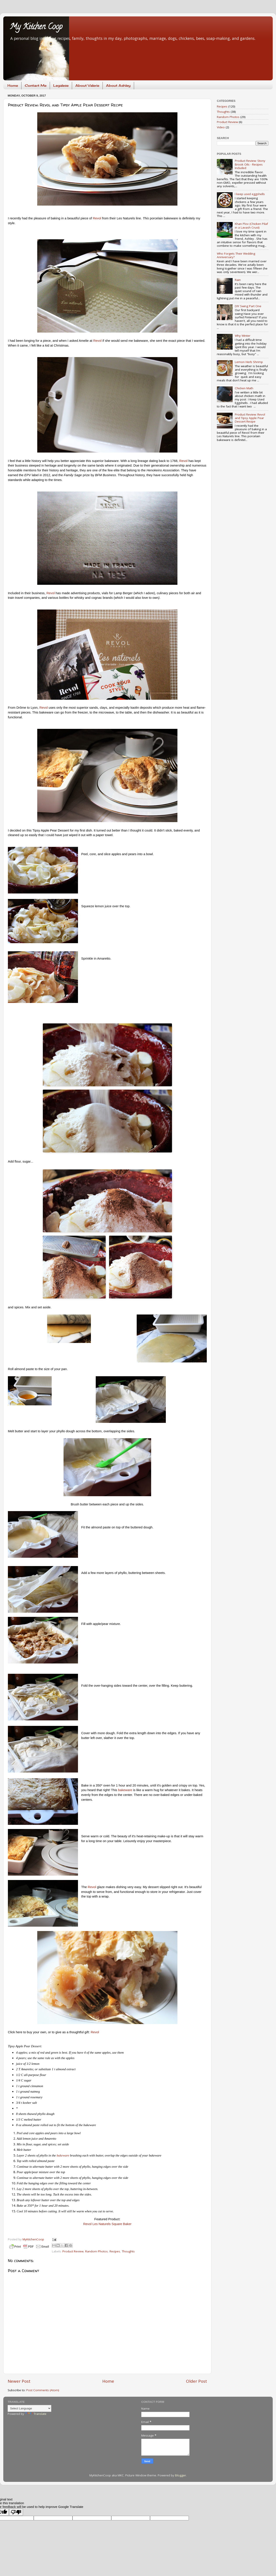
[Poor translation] (16, 2512)
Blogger (180, 2475)
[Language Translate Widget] (29, 2408)
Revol (97, 218)
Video (221, 127)
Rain (238, 280)
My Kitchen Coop (36, 27)
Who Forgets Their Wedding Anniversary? (236, 255)
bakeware (125, 1790)
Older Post (196, 2381)
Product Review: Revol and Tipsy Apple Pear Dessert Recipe (250, 417)
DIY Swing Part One (248, 306)
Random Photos (96, 2251)
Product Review (72, 2251)
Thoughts (128, 2251)
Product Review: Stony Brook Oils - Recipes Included (250, 164)
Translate (35, 2414)
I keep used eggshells (250, 194)
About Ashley (118, 85)
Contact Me (35, 85)
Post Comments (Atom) (42, 2390)
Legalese (61, 85)
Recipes (115, 2251)
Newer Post (19, 2381)
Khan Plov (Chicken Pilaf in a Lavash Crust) (251, 225)
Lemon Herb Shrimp (249, 362)
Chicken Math (244, 388)
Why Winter (242, 336)
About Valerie (87, 85)
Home (12, 85)
